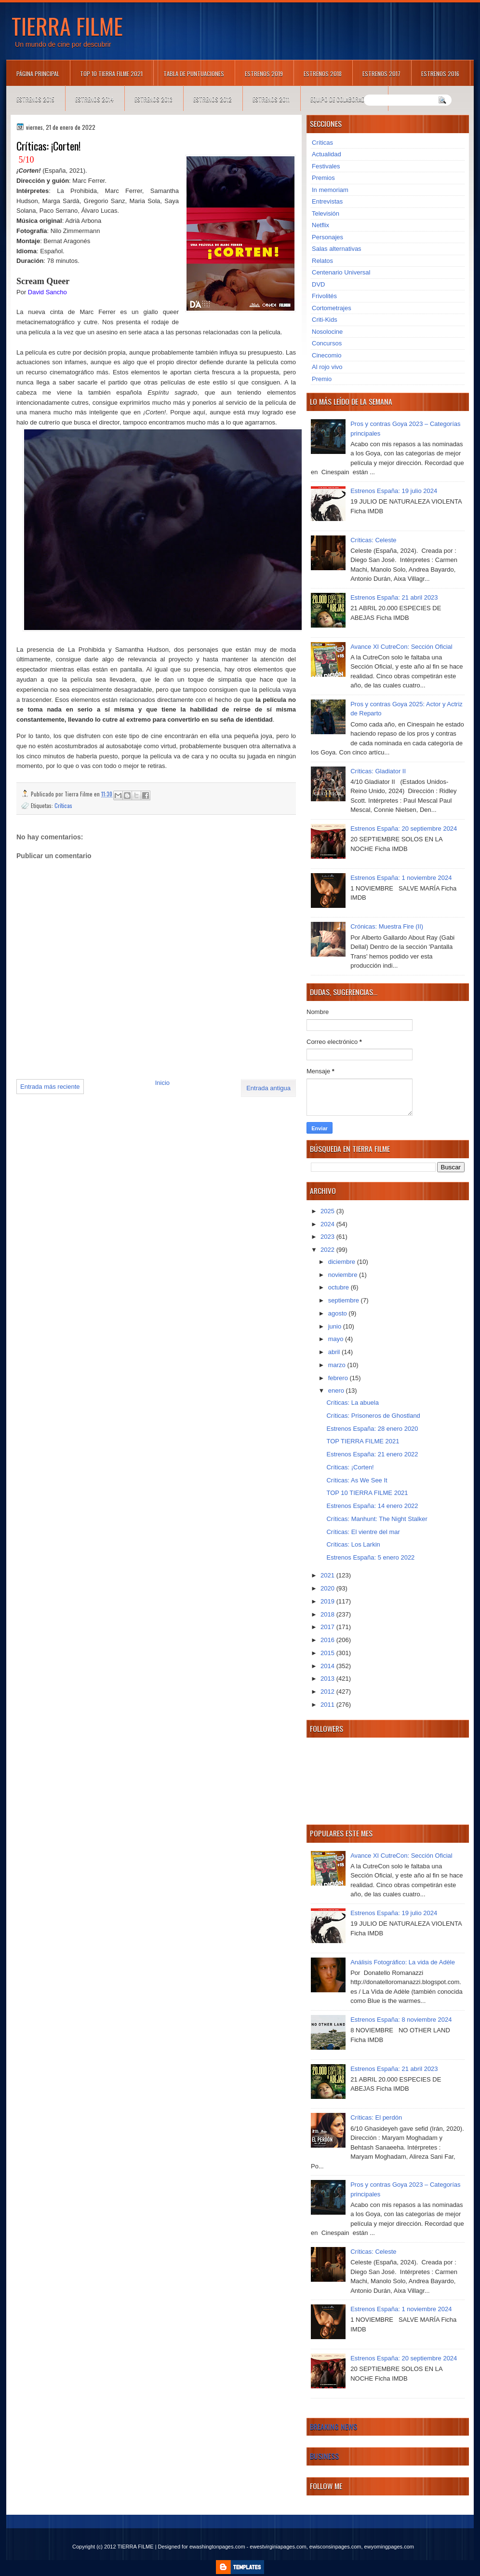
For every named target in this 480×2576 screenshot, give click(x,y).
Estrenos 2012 (212, 99)
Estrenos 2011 (271, 99)
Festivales (326, 166)
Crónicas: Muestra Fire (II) (386, 926)
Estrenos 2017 (381, 73)
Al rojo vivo (327, 366)
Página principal (37, 73)
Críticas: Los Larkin (353, 1544)
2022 (328, 1249)
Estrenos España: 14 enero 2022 (372, 1505)
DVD (318, 284)
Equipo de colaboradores (343, 99)
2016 (328, 1640)
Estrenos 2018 (323, 73)
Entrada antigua (268, 1088)
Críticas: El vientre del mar (363, 1531)
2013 (328, 1678)
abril (335, 1352)
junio (335, 1326)
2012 (328, 1691)
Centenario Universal (341, 272)
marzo (337, 1365)
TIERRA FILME (67, 25)
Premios (323, 177)
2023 (328, 1236)
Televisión (325, 213)
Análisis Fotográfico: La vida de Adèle (402, 1962)
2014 (328, 1666)
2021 (328, 1575)
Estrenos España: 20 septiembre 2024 (403, 828)
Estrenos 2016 (440, 73)
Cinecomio (326, 355)
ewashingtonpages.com (217, 2546)
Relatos (322, 260)
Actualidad (326, 154)
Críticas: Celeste (373, 540)
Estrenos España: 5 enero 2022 (370, 1557)
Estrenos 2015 (35, 99)
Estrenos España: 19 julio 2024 (393, 490)
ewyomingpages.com (389, 2546)
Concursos (327, 343)
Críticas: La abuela (352, 1402)
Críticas (63, 805)
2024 (328, 1224)
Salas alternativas (336, 248)
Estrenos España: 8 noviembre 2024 (401, 2019)
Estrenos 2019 (264, 73)
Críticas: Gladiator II (378, 771)
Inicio (162, 1082)
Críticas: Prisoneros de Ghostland (373, 1415)
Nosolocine (327, 331)
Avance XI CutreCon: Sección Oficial (401, 646)
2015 (328, 1653)
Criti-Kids (324, 319)
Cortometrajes (331, 308)
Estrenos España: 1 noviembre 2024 (401, 877)
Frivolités (324, 296)
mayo (336, 1339)
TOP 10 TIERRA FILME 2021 (111, 73)
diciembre (342, 1261)
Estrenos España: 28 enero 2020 (372, 1428)
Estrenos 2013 (153, 99)
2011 (328, 1704)
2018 (328, 1614)
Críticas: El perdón (376, 2117)
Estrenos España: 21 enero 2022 (372, 1454)
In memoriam (330, 189)
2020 (328, 1588)
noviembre (343, 1274)
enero (337, 1390)
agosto (338, 1313)
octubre (339, 1287)
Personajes (327, 237)
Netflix (320, 225)
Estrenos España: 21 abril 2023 (394, 597)
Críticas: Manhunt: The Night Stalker (376, 1518)
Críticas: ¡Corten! (349, 1467)
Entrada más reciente (50, 1086)
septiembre (344, 1300)
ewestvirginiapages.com (278, 2546)
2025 (328, 1211)
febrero (339, 1378)
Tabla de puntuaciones (193, 73)
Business (324, 2456)
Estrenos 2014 (94, 99)
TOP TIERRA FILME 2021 (362, 1441)
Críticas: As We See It (356, 1480)
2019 (328, 1601)
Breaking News (333, 2426)
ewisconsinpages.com (335, 2546)
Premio (322, 379)
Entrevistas (327, 201)
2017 (328, 1627)
